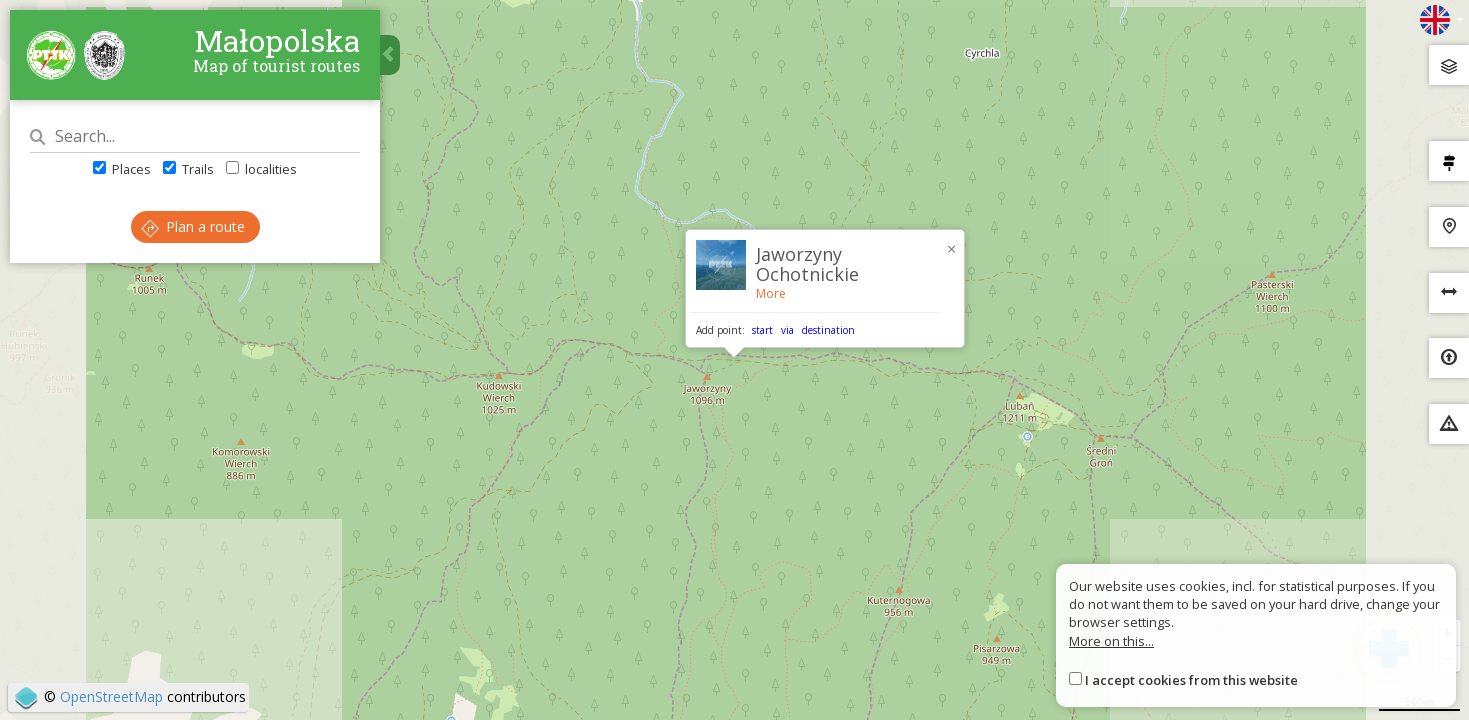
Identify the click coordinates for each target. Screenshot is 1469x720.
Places (122, 169)
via (787, 330)
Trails (188, 169)
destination (828, 330)
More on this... (1111, 641)
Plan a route (193, 226)
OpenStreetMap (111, 696)
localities (261, 169)
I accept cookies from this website (1191, 680)
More (771, 293)
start (762, 330)
